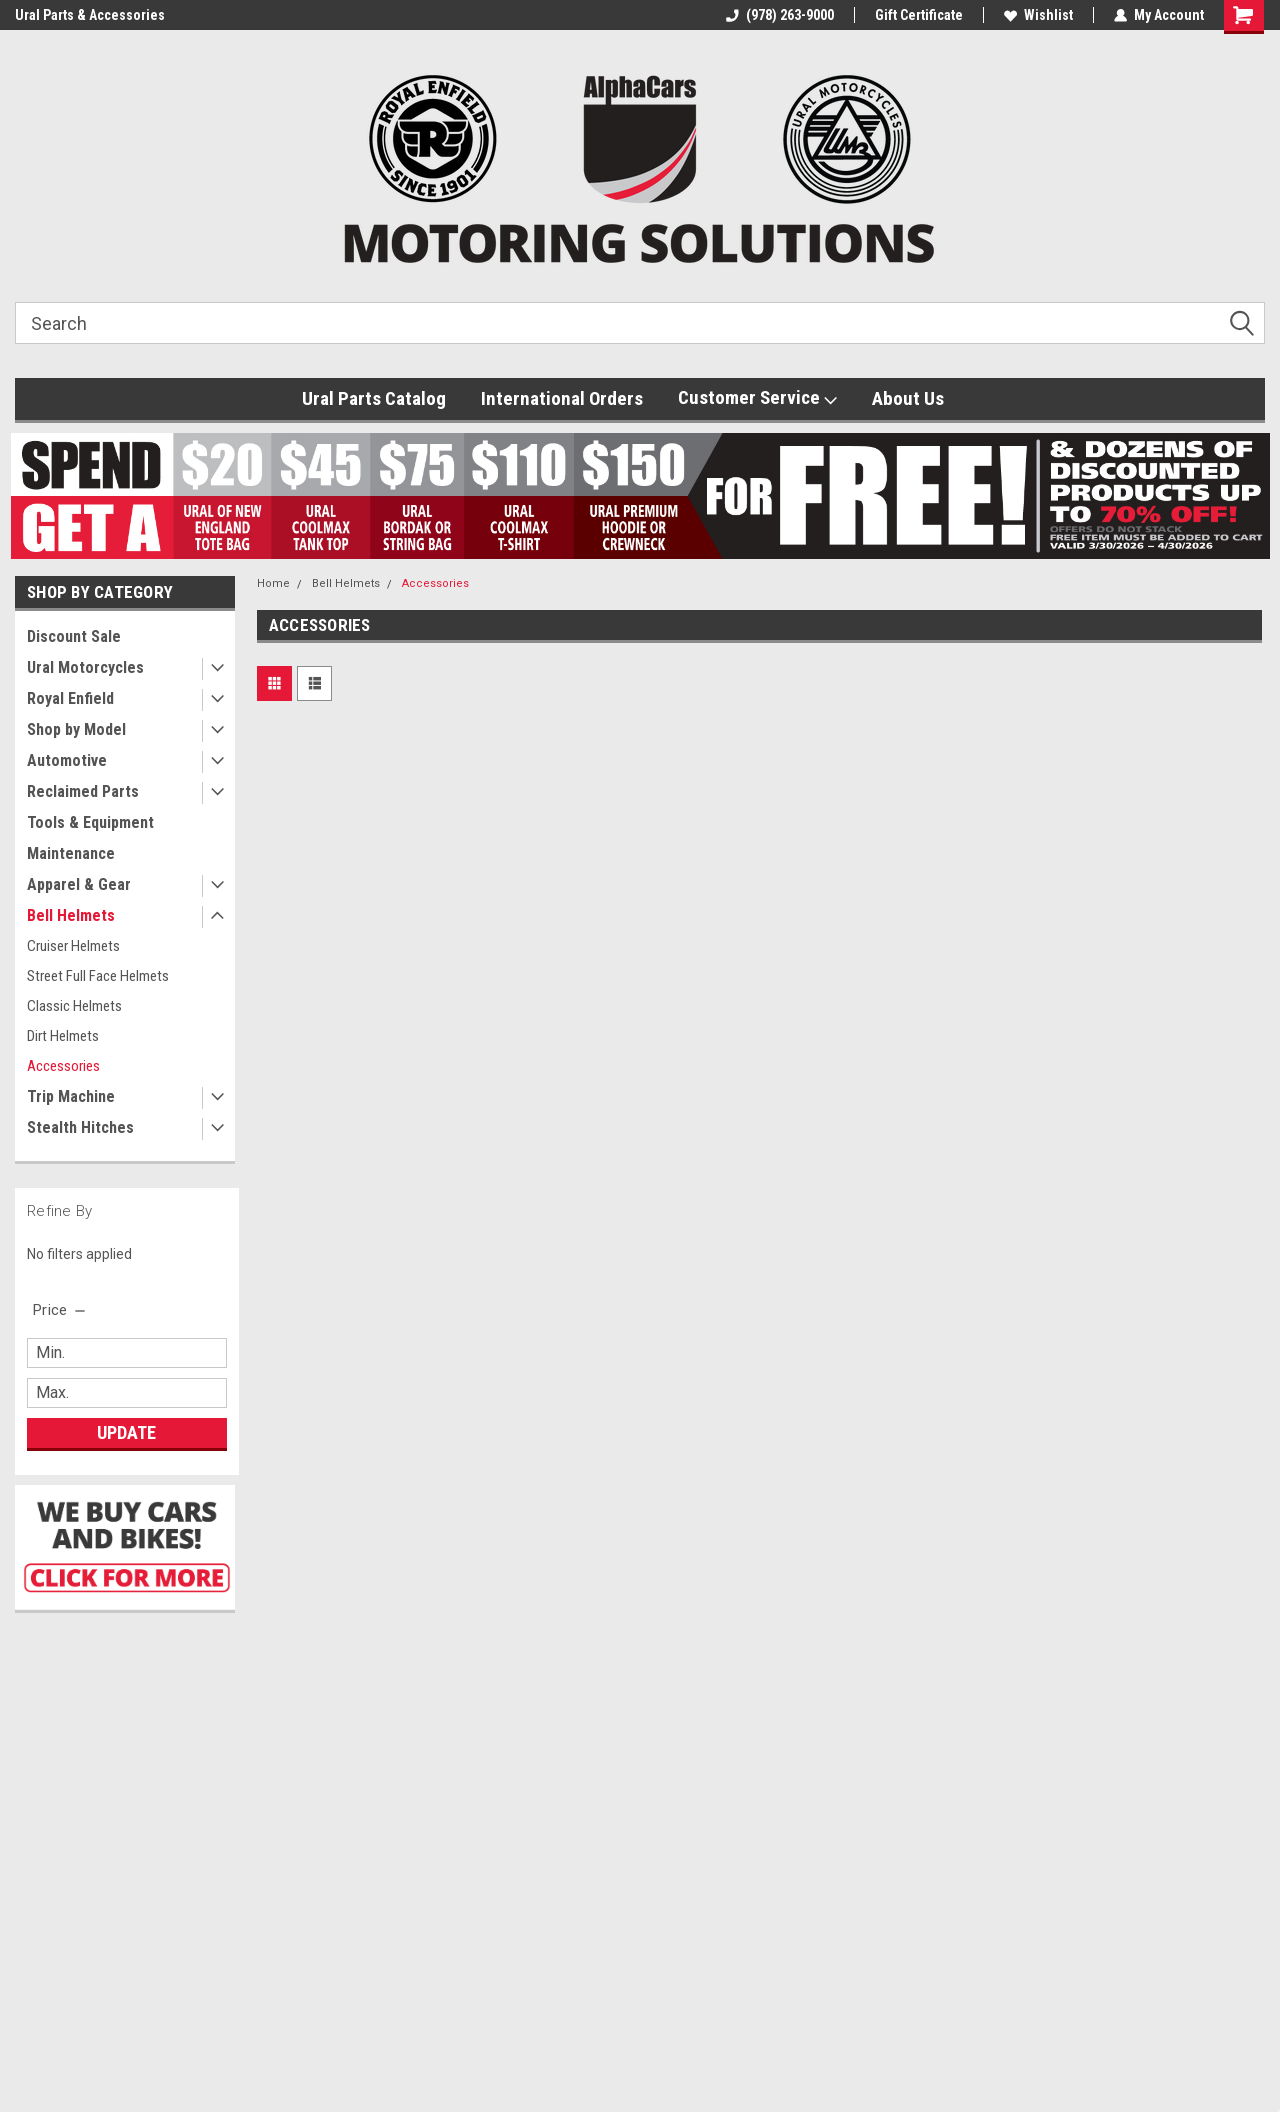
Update (126, 1432)
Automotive (67, 760)
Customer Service (757, 398)
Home (273, 583)
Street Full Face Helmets (98, 976)
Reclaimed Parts (83, 791)
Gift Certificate (919, 15)
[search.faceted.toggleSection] (60, 1310)
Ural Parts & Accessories (90, 15)
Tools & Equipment (90, 822)
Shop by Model (76, 729)
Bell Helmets (71, 915)
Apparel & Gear (79, 884)
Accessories (63, 1066)
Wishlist (1038, 15)
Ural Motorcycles (85, 667)
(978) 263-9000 (780, 15)
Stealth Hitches (80, 1127)
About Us (908, 398)
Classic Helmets (74, 1006)
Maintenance (71, 853)
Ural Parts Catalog (374, 398)
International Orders (562, 398)
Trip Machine (71, 1096)
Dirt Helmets (63, 1036)
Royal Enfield (70, 698)
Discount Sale (74, 636)
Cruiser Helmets (73, 946)
